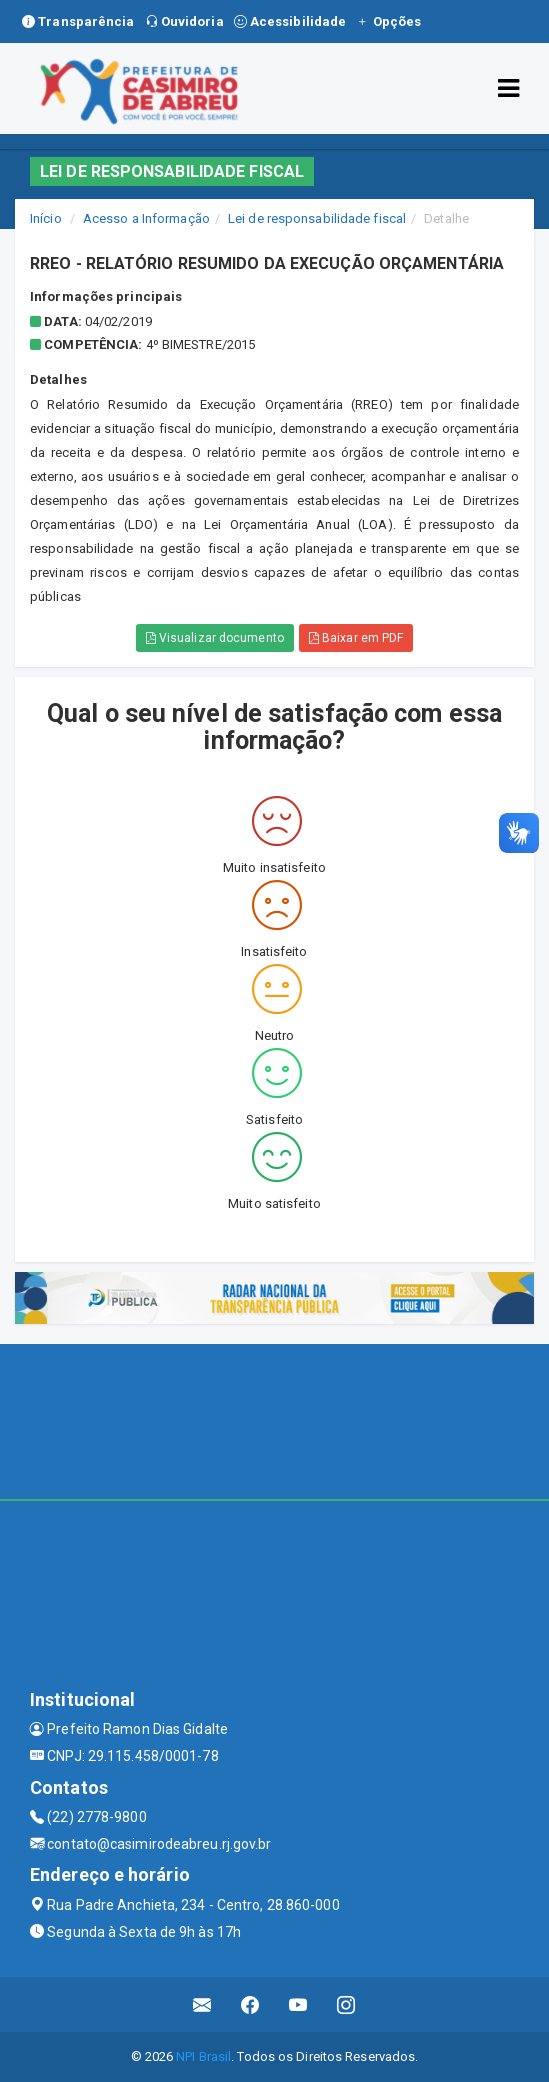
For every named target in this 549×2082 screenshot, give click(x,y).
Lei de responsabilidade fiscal (317, 218)
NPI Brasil (203, 2056)
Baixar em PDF (356, 638)
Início (46, 218)
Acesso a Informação (146, 218)
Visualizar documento (215, 638)
